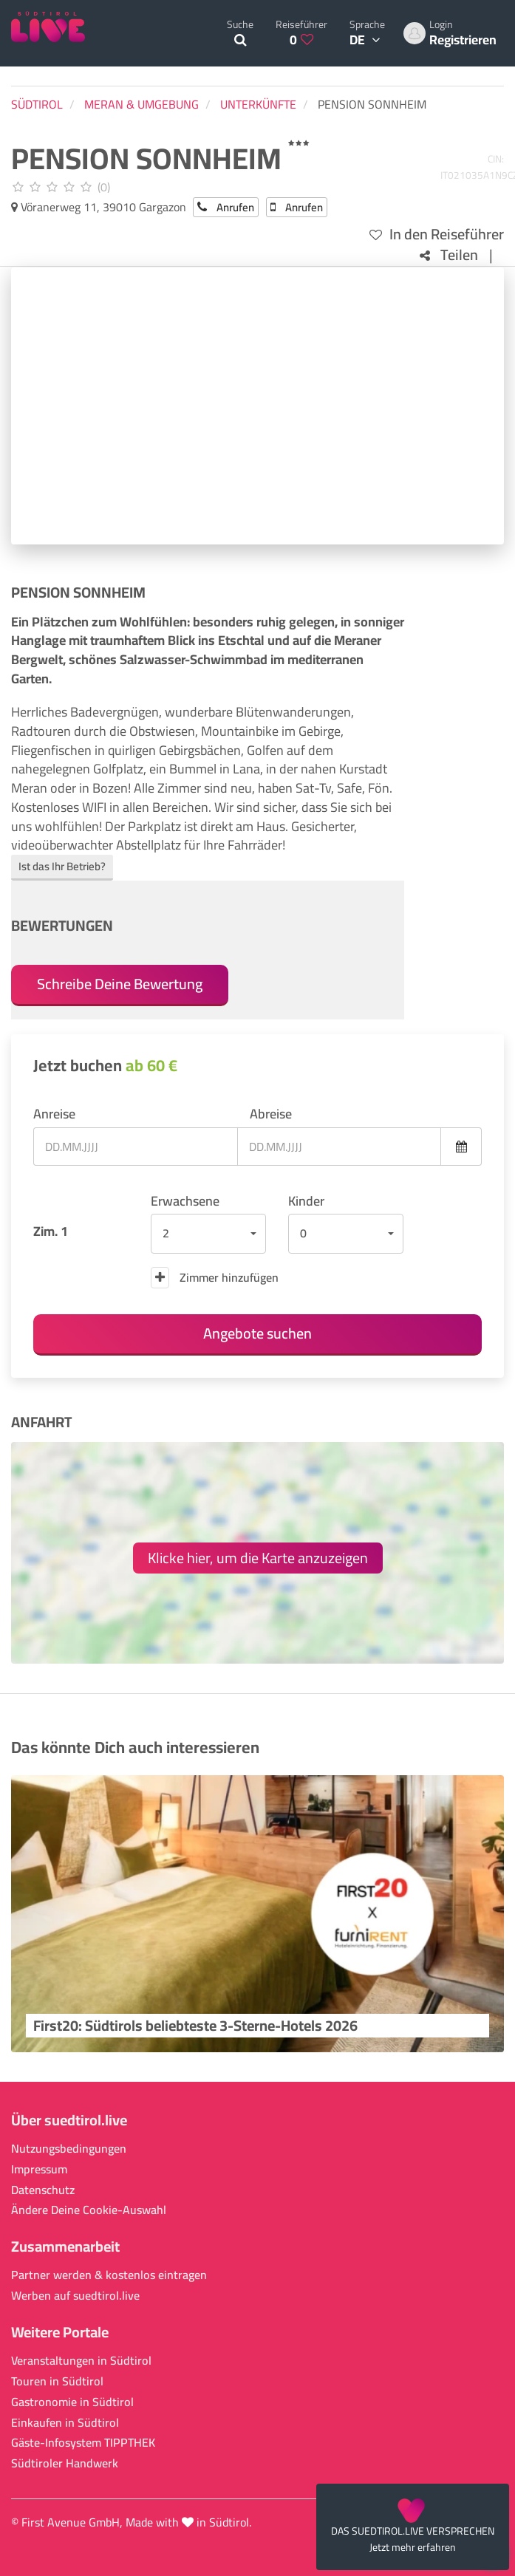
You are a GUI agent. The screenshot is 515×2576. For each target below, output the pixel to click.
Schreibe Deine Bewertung (119, 983)
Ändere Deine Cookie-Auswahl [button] (88, 2209)
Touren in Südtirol (57, 2381)
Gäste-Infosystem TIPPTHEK (83, 2442)
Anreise (54, 1114)
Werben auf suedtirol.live (75, 2295)
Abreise (271, 1114)
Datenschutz (43, 2190)
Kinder (306, 1201)
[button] (208, 1234)
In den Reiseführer (436, 234)
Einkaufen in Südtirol (65, 2422)
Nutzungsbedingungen (68, 2148)
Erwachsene (185, 1201)
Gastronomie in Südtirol (72, 2402)
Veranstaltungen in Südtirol (81, 2360)
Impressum (39, 2169)
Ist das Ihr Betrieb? (62, 866)
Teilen (449, 255)
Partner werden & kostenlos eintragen (109, 2274)
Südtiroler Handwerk (64, 2463)
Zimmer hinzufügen (215, 1277)
